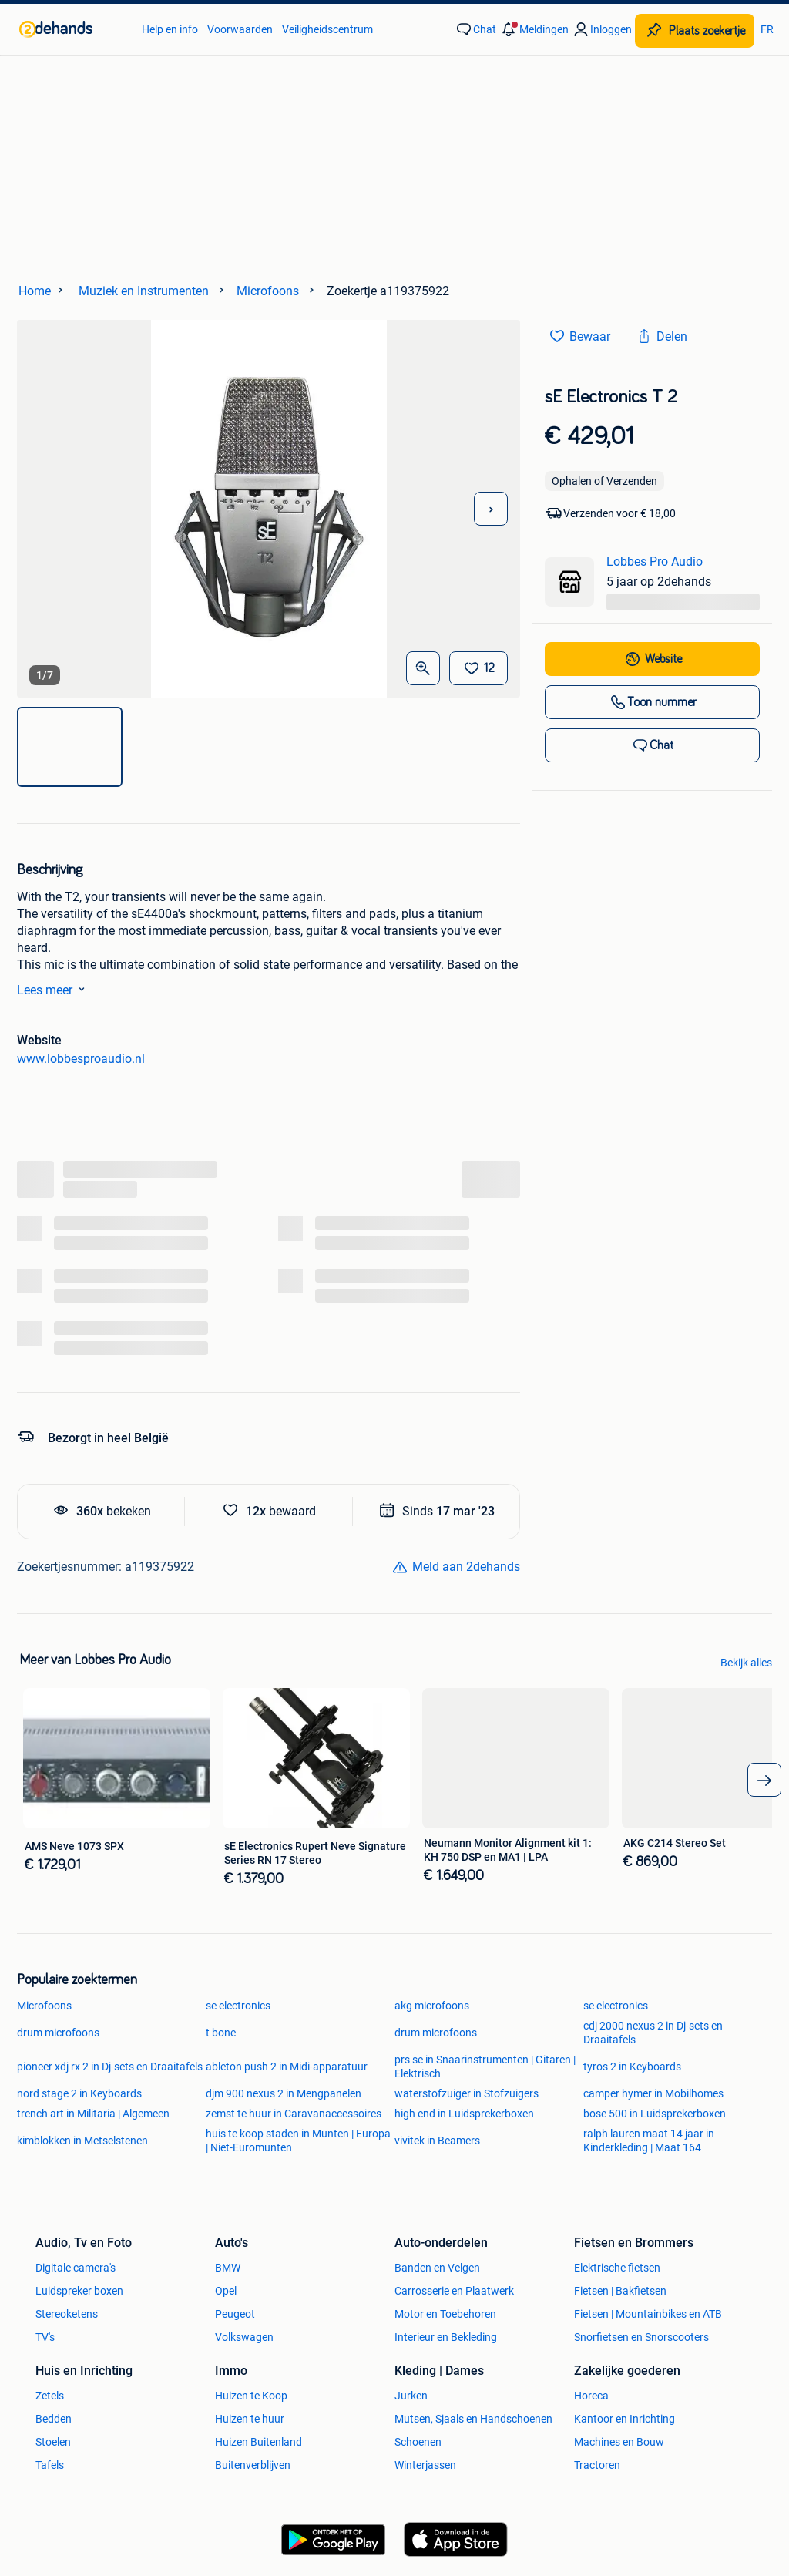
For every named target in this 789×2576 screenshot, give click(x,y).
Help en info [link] (170, 29)
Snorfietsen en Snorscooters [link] (641, 2337)
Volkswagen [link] (244, 2337)
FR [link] (767, 29)
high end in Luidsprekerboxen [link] (464, 2113)
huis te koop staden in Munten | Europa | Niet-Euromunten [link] (298, 2140)
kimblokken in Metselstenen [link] (82, 2140)
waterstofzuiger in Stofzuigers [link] (466, 2093)
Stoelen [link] (53, 2442)
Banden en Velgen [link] (437, 2268)
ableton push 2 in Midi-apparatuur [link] (287, 2066)
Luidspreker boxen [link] (79, 2291)
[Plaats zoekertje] (694, 31)
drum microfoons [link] (58, 2032)
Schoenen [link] (418, 2442)
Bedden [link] (53, 2419)
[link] (72, 29)
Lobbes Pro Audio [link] (654, 561)
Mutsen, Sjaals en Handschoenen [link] (473, 2419)
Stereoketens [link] (66, 2314)
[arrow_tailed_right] (764, 1780)
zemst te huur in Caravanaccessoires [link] (293, 2113)
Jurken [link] (411, 2395)
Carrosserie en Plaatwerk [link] (454, 2291)
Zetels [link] (49, 2395)
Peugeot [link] (235, 2314)
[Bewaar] (478, 668)
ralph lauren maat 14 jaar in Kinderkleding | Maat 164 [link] (648, 2140)
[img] (69, 746)
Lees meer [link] (54, 989)
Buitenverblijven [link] (252, 2465)
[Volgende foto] (491, 509)
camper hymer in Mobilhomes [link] (653, 2093)
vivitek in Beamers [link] (437, 2140)
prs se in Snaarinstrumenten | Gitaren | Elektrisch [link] (485, 2066)
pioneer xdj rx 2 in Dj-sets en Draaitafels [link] (110, 2066)
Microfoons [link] (44, 2005)
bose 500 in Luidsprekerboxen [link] (654, 2113)
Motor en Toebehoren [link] (445, 2314)
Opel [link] (226, 2291)
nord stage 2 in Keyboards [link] (79, 2093)
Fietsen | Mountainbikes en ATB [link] (648, 2314)
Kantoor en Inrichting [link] (624, 2419)
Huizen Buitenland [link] (258, 2442)
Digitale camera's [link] (75, 2268)
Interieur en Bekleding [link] (445, 2337)
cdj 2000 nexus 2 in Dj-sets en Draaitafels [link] (653, 2032)
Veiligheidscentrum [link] (327, 29)
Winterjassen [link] (425, 2465)
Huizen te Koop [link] (251, 2395)
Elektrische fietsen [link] (617, 2268)
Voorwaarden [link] (240, 29)
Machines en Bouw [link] (619, 2442)
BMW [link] (227, 2268)
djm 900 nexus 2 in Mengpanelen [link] (283, 2093)
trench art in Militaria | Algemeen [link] (93, 2113)
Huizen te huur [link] (249, 2419)
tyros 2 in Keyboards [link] (632, 2066)
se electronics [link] (238, 2005)
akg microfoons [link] (431, 2005)
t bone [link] (221, 2032)
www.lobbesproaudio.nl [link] (81, 1058)
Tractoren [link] (597, 2465)
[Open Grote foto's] (423, 668)
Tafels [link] (49, 2465)
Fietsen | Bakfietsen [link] (620, 2291)
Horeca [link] (591, 2395)
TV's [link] (45, 2337)
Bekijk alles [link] (746, 1662)
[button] (534, 29)
